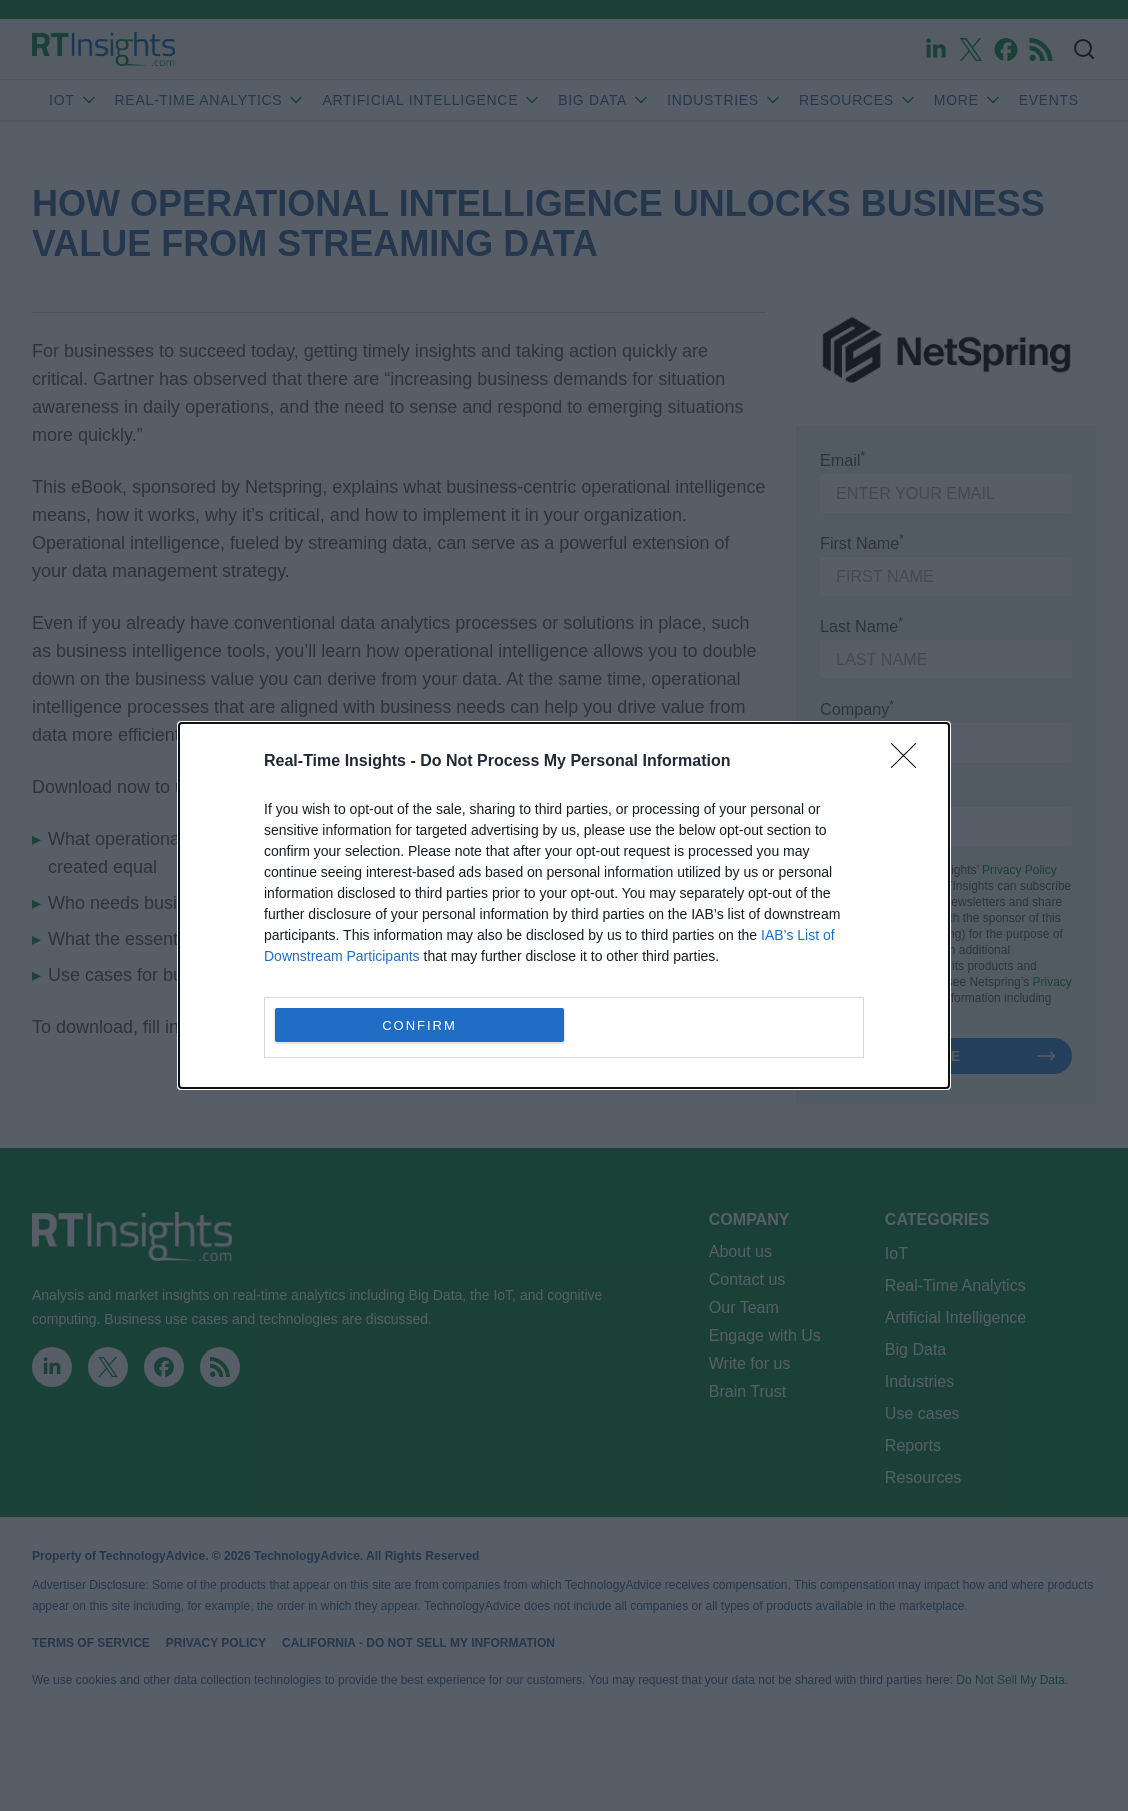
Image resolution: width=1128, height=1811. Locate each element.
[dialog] (564, 905)
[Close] (910, 762)
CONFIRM (419, 1024)
